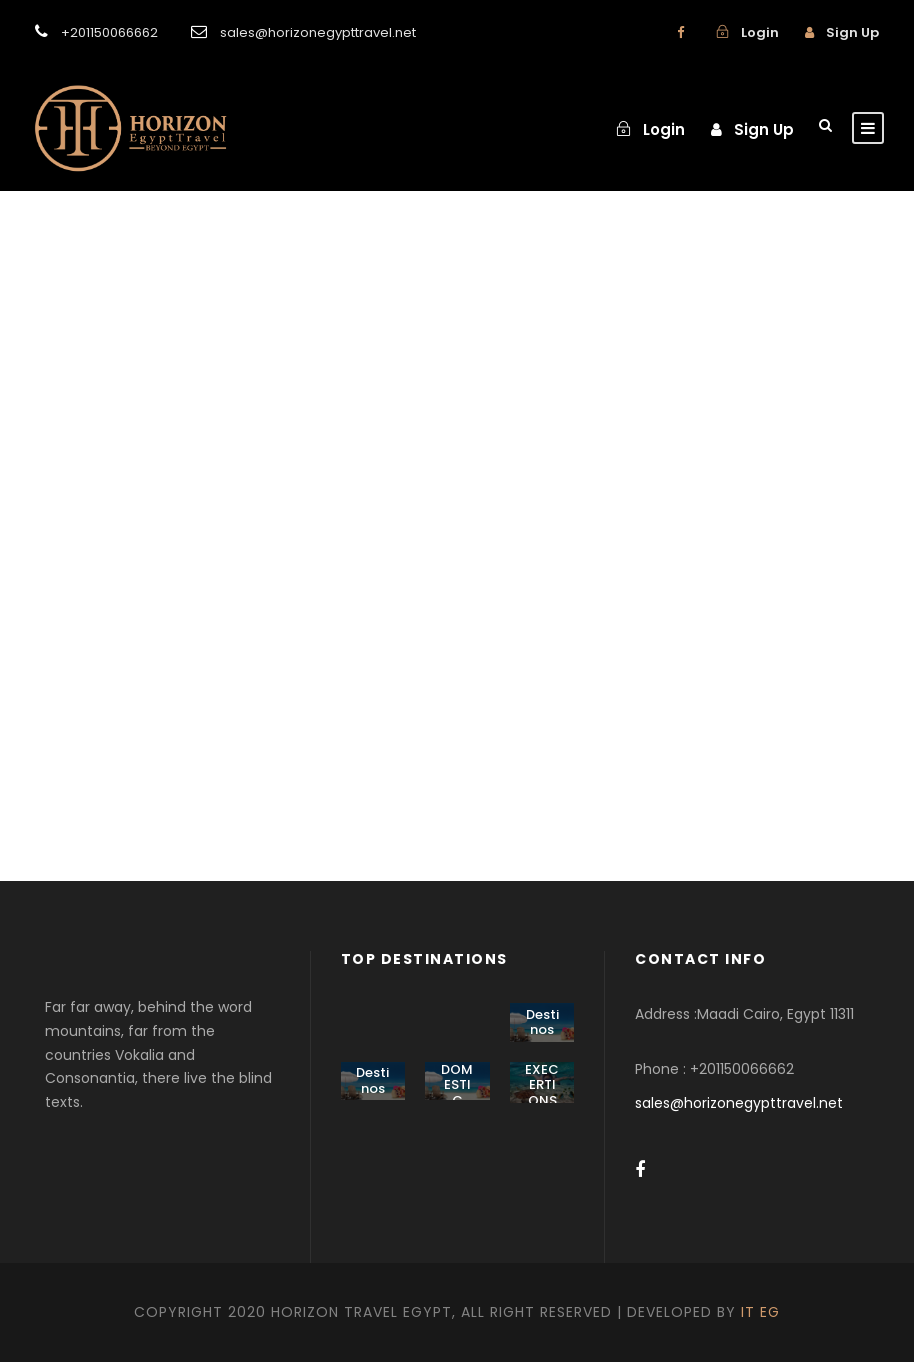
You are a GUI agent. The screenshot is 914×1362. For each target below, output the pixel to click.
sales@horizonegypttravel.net (739, 1103)
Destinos (542, 1022)
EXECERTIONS (542, 1085)
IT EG (760, 1312)
